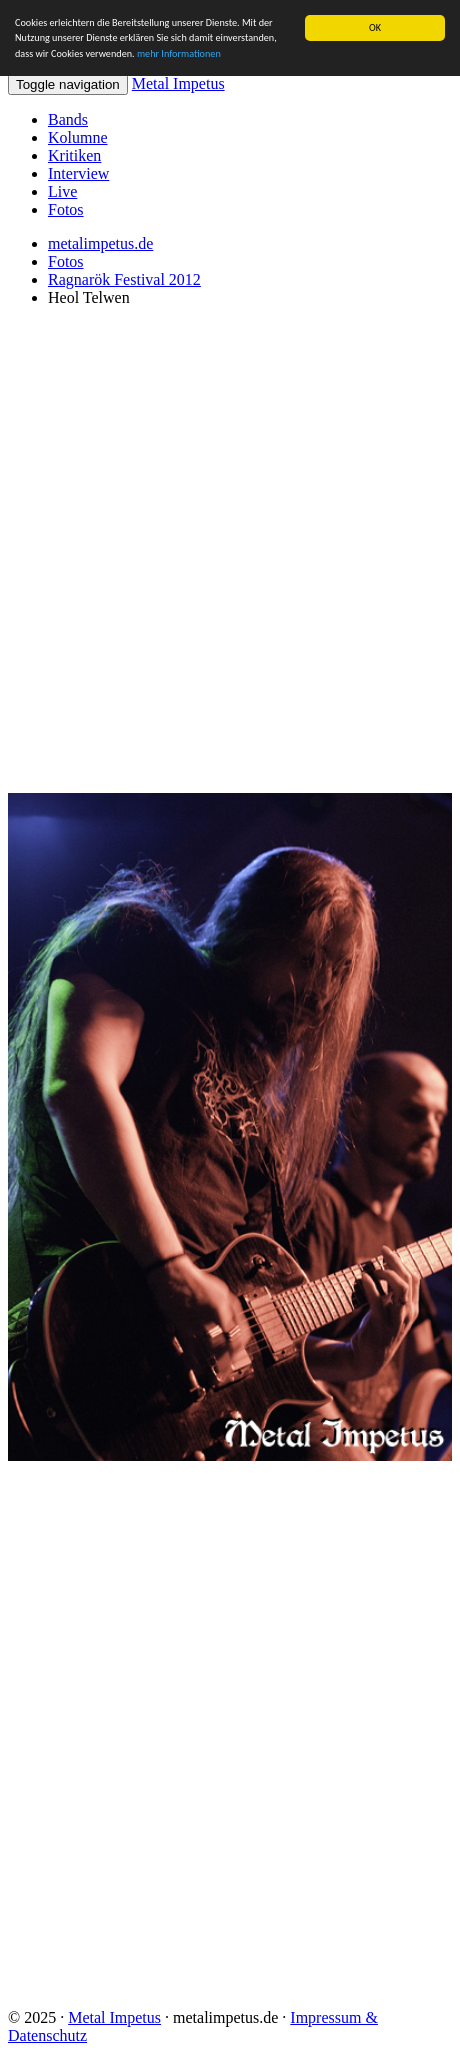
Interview (78, 173)
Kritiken (74, 155)
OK (375, 27)
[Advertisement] (230, 553)
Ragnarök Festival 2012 (124, 279)
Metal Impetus (178, 83)
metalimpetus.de (100, 243)
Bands (68, 119)
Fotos (66, 209)
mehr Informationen (179, 53)
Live (62, 191)
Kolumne (78, 137)
